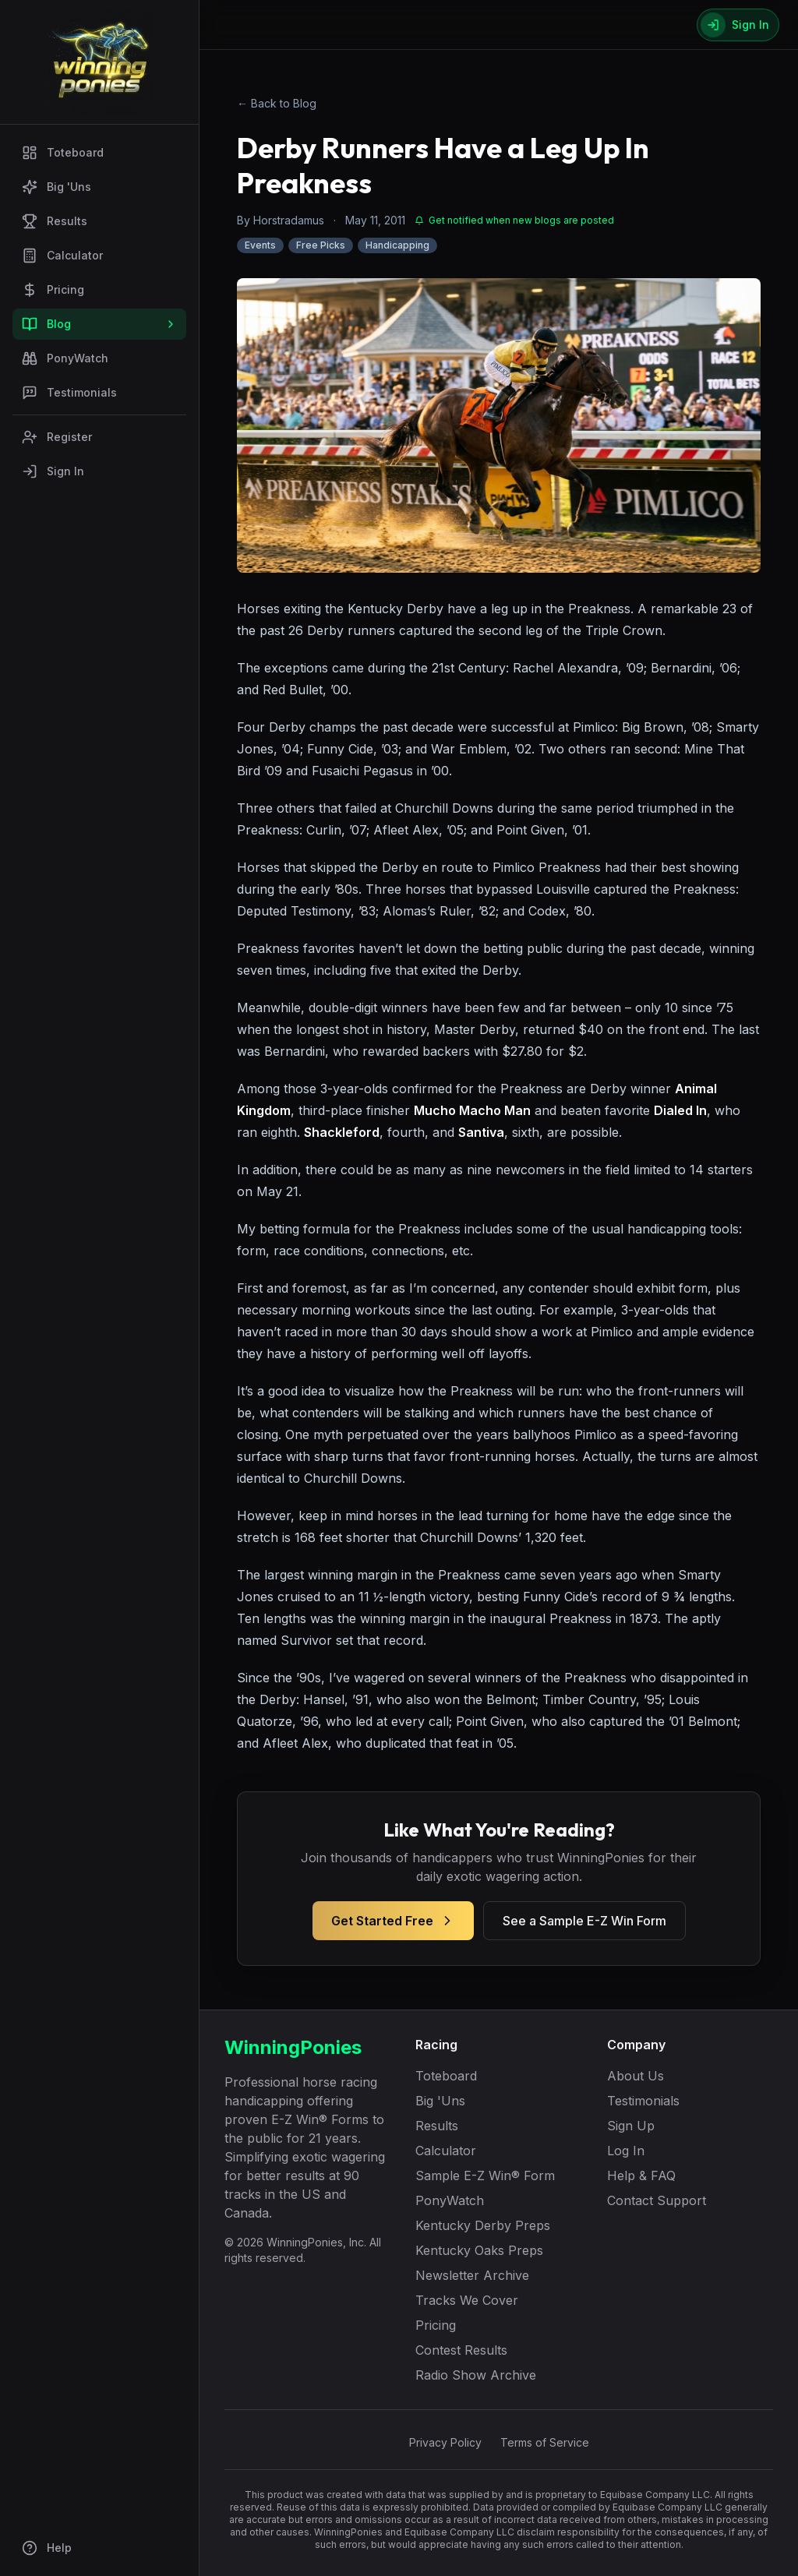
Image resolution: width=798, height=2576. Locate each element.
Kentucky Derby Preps (482, 2225)
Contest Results (461, 2350)
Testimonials (69, 393)
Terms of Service (544, 2442)
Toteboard (63, 153)
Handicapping (397, 245)
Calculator (62, 255)
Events (260, 245)
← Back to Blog (276, 103)
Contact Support (656, 2200)
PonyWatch (65, 358)
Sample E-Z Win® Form (485, 2175)
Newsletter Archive (472, 2275)
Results (54, 221)
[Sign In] (738, 25)
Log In (625, 2150)
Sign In (53, 471)
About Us (635, 2076)
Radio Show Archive (475, 2375)
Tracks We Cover (466, 2300)
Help (47, 2548)
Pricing (53, 290)
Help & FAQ (641, 2175)
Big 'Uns (56, 187)
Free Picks (320, 245)
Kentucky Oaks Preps (479, 2250)
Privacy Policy (445, 2442)
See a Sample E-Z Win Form (584, 1920)
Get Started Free (393, 1920)
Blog (99, 324)
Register (57, 437)
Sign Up (631, 2125)
